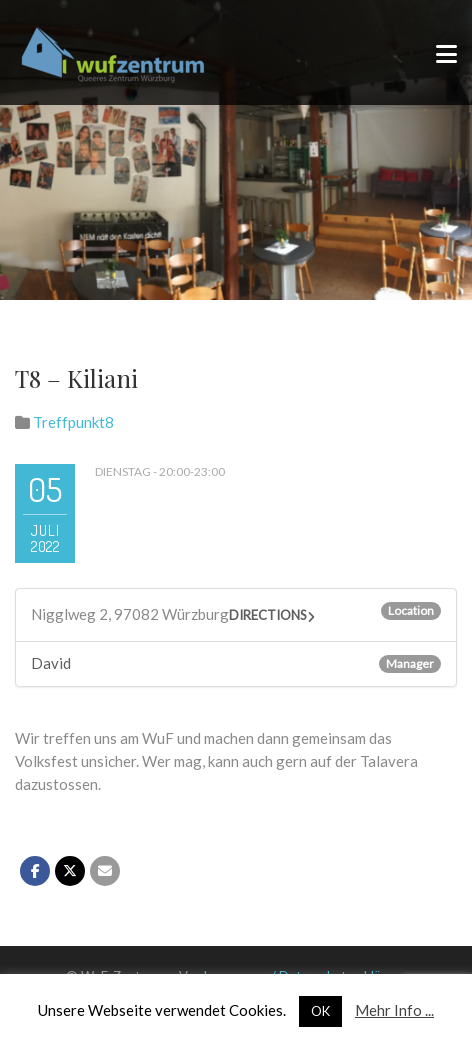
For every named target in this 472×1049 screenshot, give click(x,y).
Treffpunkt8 (73, 422)
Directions (268, 615)
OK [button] (320, 1011)
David (51, 663)
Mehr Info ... (394, 1010)
